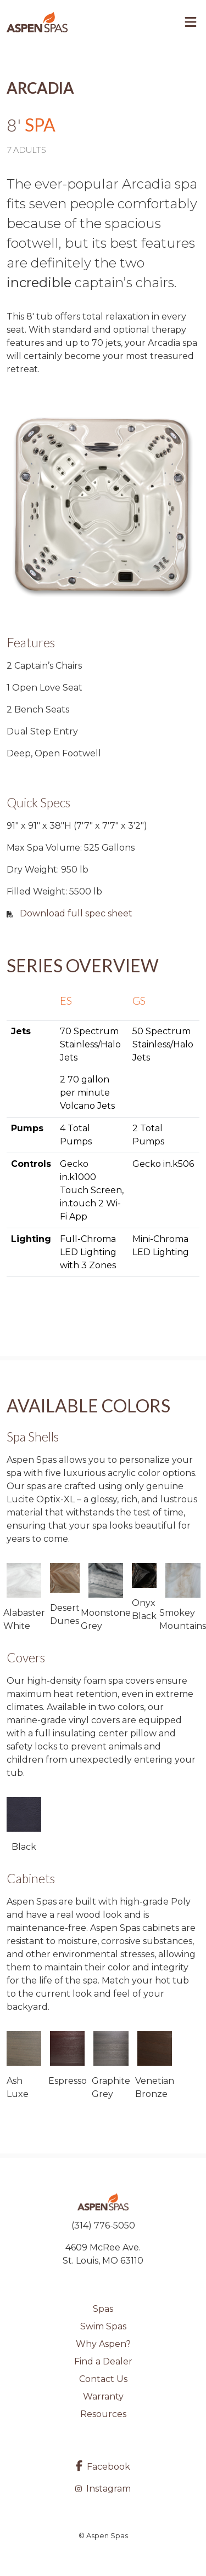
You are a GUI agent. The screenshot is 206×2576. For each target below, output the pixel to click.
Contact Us (103, 2379)
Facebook (103, 2466)
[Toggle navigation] (190, 22)
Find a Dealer (103, 2361)
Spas (103, 2309)
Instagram (103, 2488)
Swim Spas (103, 2326)
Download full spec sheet (76, 913)
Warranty (103, 2396)
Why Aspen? (103, 2344)
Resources (103, 2414)
